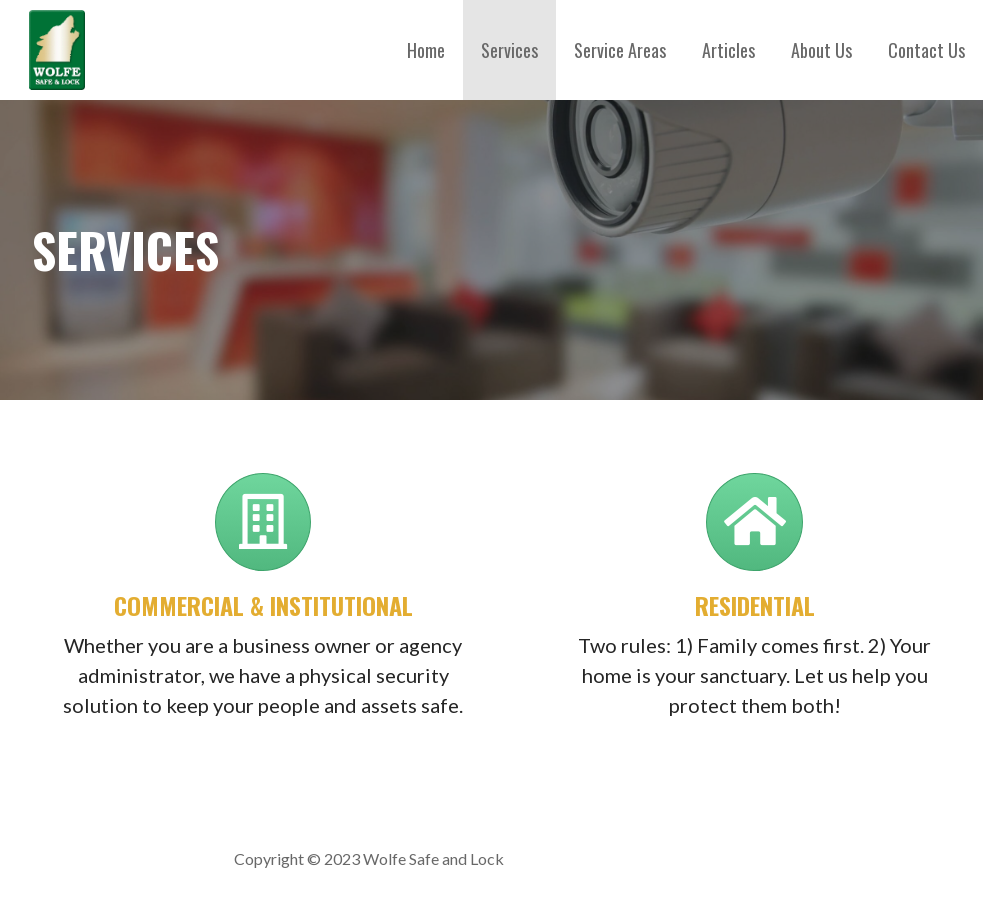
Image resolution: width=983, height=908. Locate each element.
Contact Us (926, 50)
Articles (728, 50)
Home (426, 50)
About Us (821, 50)
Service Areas (620, 50)
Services (509, 50)
